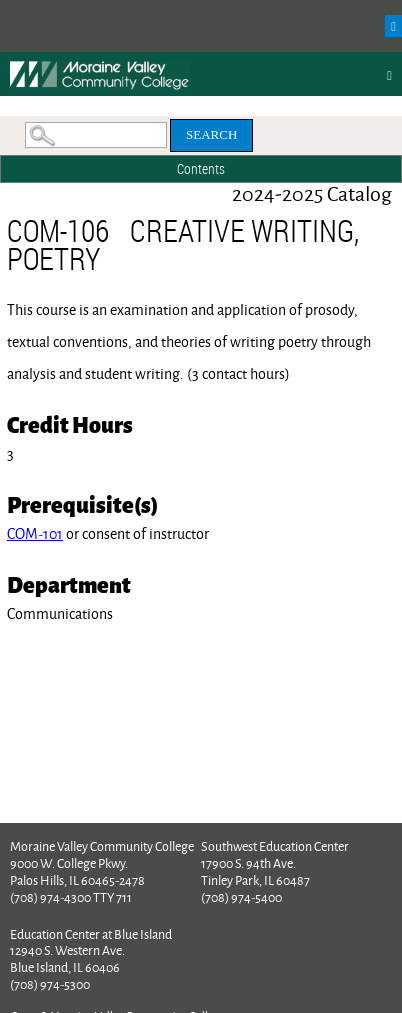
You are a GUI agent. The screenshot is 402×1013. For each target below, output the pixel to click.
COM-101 (35, 533)
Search (211, 134)
